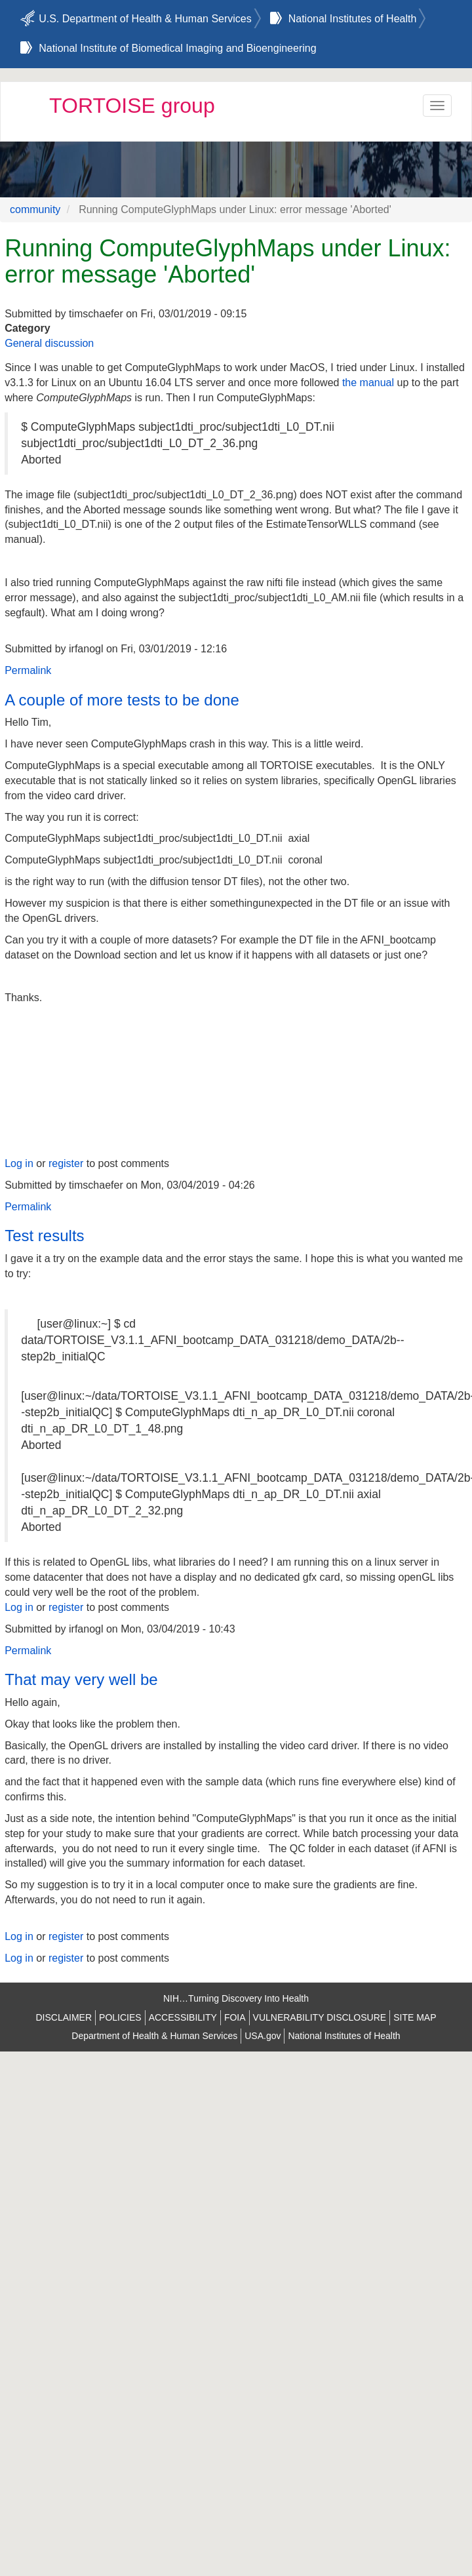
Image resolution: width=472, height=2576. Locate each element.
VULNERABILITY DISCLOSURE (320, 2017)
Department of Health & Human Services (154, 2036)
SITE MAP (414, 2017)
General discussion (49, 343)
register (66, 1163)
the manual (368, 382)
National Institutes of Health (352, 18)
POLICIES (120, 2017)
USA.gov (263, 2036)
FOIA (235, 2017)
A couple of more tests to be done (122, 700)
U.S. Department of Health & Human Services (145, 18)
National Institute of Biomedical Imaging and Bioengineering (177, 48)
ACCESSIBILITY (183, 2017)
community (35, 209)
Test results (44, 1235)
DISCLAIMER (63, 2017)
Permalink (28, 670)
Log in (19, 1163)
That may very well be (81, 1679)
